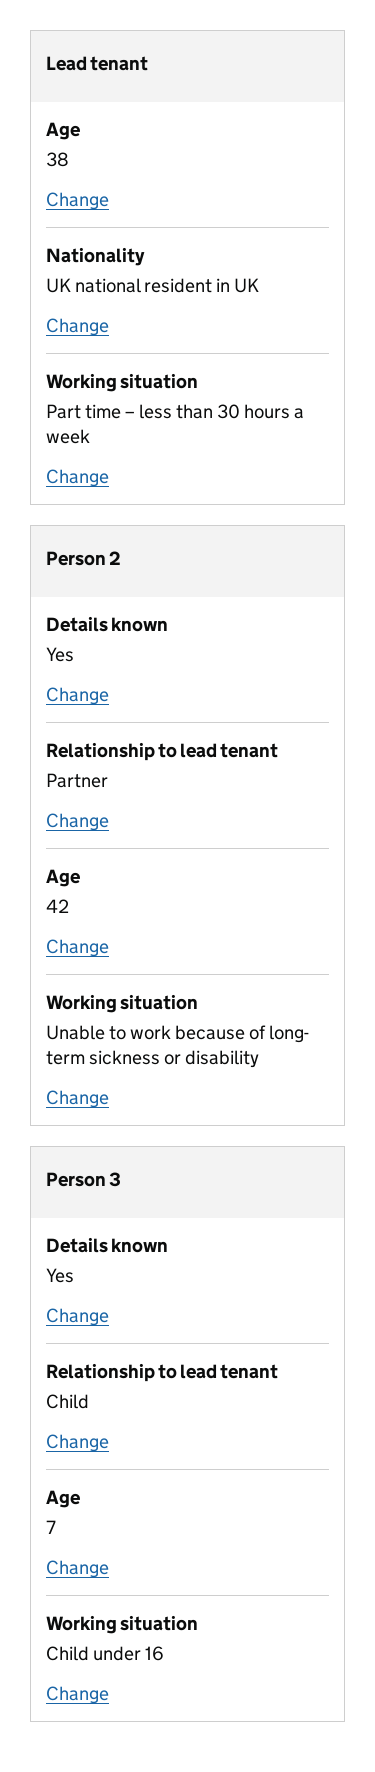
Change (77, 199)
